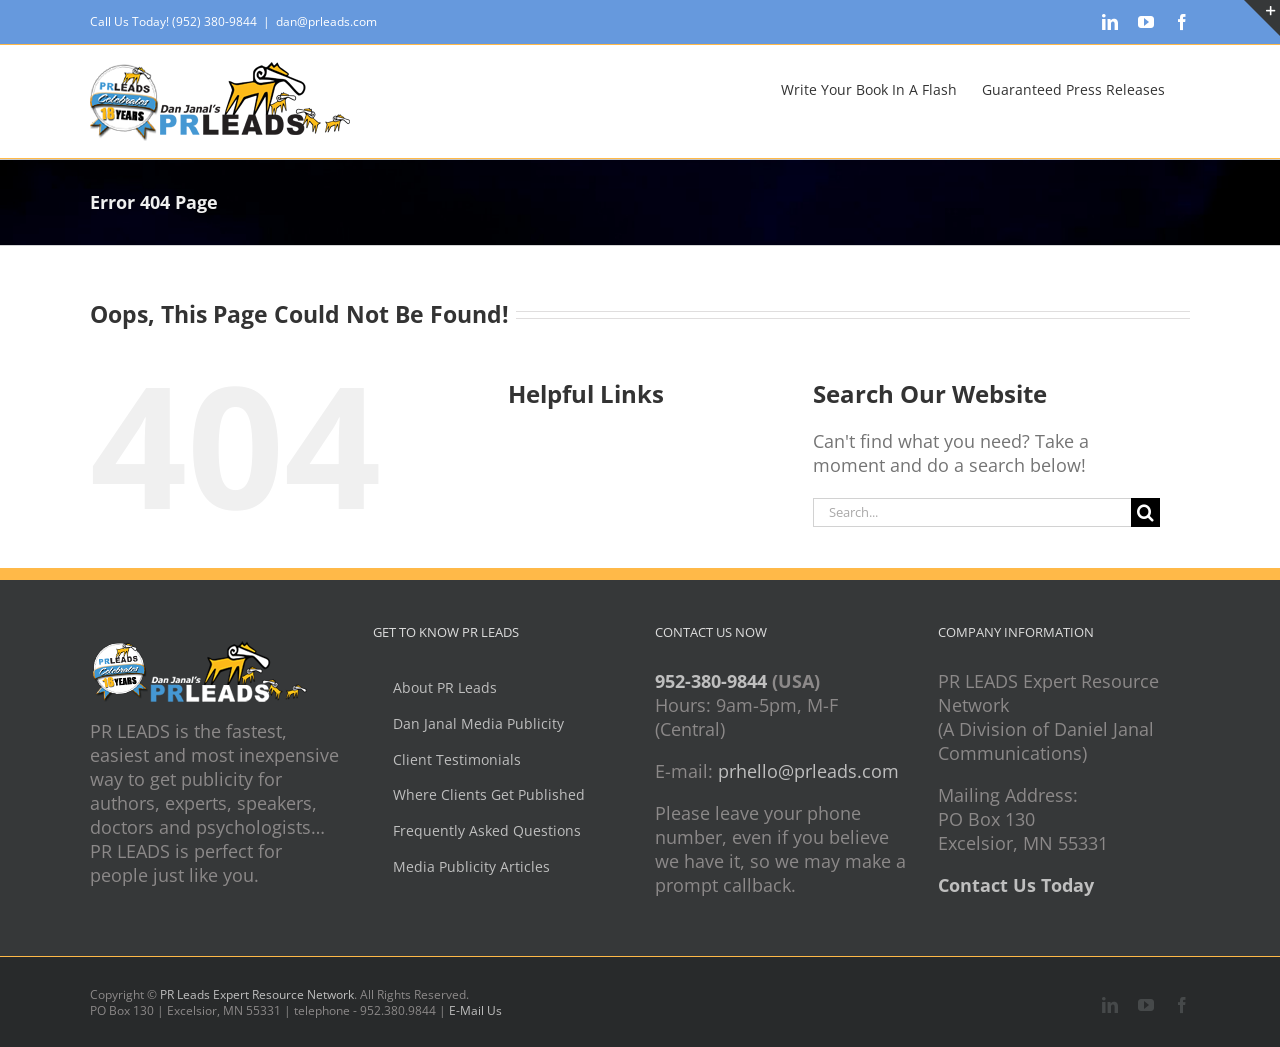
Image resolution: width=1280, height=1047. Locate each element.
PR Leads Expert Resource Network (257, 994)
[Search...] (972, 512)
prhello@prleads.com (808, 771)
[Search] (1145, 512)
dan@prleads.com (326, 21)
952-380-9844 (711, 681)
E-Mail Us (475, 1010)
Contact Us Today (1016, 885)
